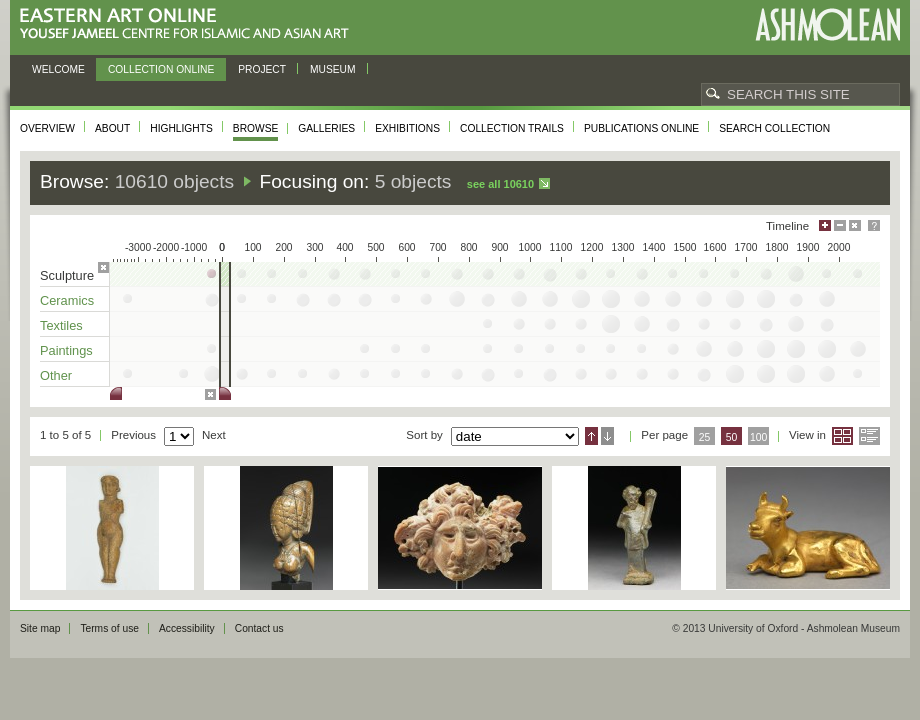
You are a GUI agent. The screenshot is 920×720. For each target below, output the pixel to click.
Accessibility (187, 628)
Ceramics (67, 300)
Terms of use (109, 628)
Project (262, 69)
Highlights (181, 128)
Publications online (641, 128)
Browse (256, 128)
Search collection (774, 128)
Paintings (66, 350)
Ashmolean (827, 24)
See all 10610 (500, 184)
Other (56, 375)
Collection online (161, 69)
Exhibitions (407, 128)
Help (874, 225)
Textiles (61, 325)
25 (705, 437)
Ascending (591, 436)
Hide (855, 225)
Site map (40, 628)
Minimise (840, 225)
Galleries (326, 128)
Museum (333, 69)
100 (758, 437)
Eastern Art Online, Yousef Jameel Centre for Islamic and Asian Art (189, 24)
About (112, 128)
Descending (607, 436)
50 (732, 437)
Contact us (259, 628)
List (869, 436)
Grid (842, 436)
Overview (47, 128)
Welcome (58, 69)
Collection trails (512, 128)
